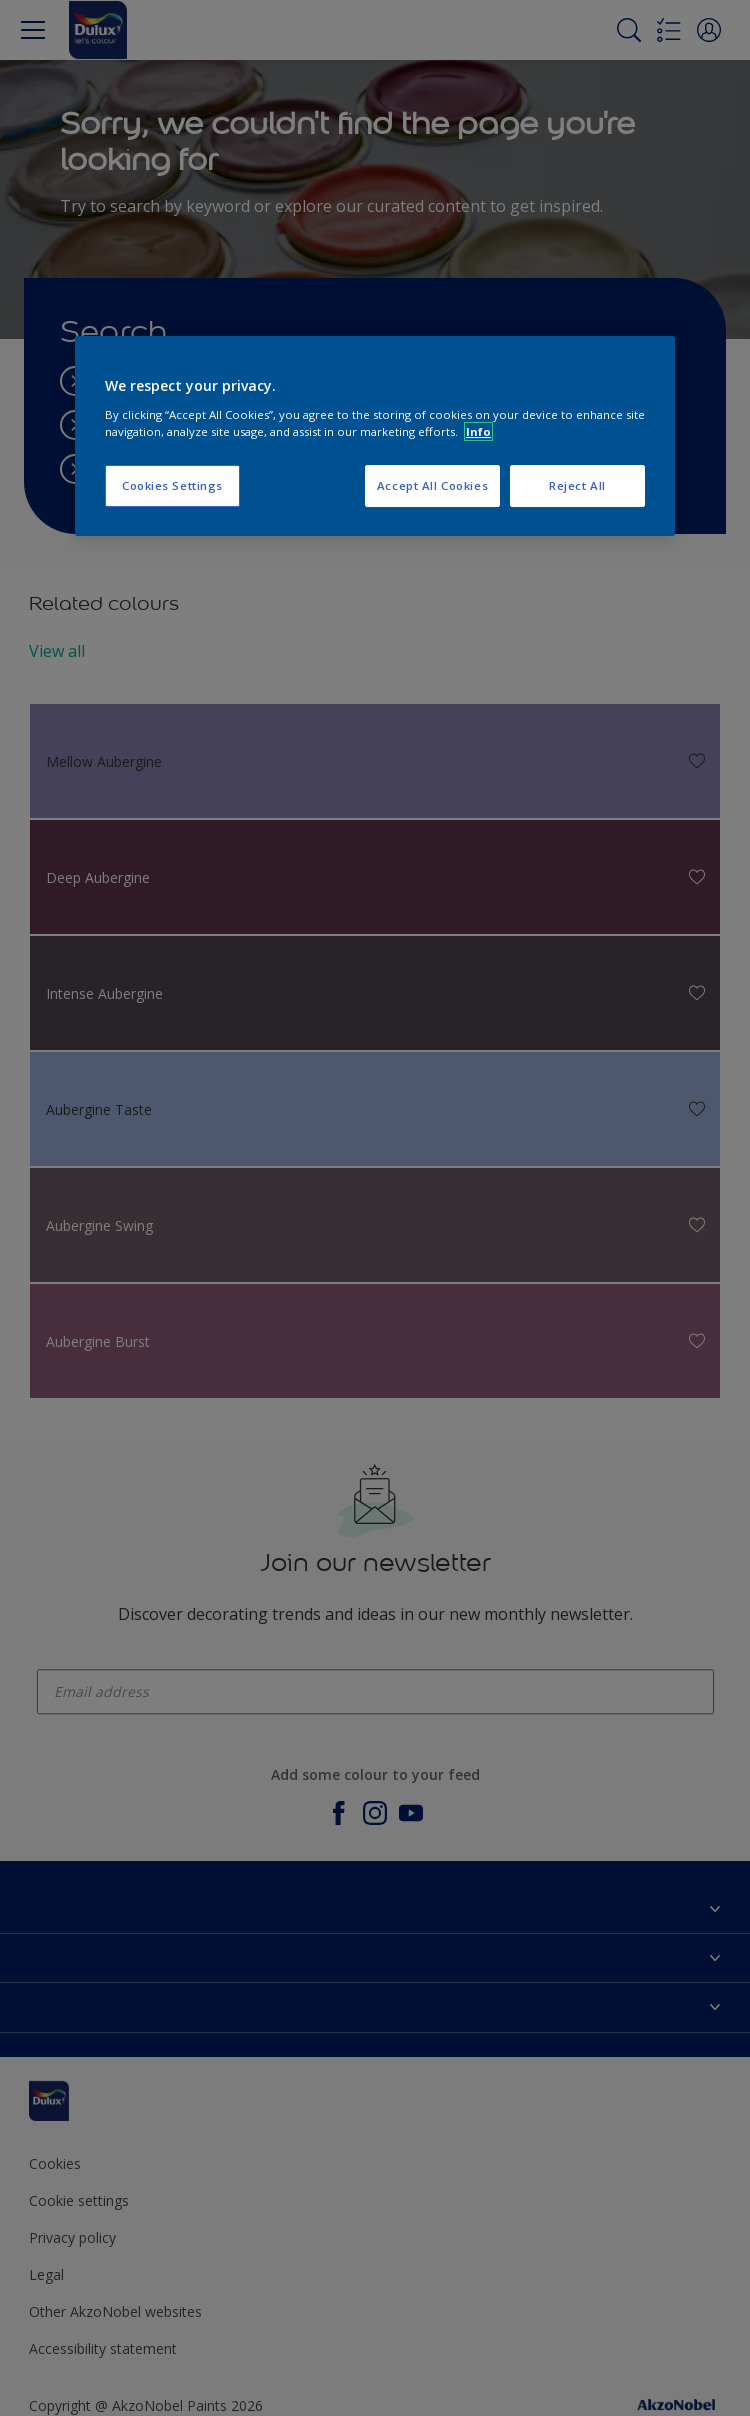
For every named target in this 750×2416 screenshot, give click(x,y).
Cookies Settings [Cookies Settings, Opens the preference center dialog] (172, 485)
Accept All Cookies (432, 485)
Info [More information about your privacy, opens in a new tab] (478, 431)
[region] (375, 436)
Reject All (577, 485)
